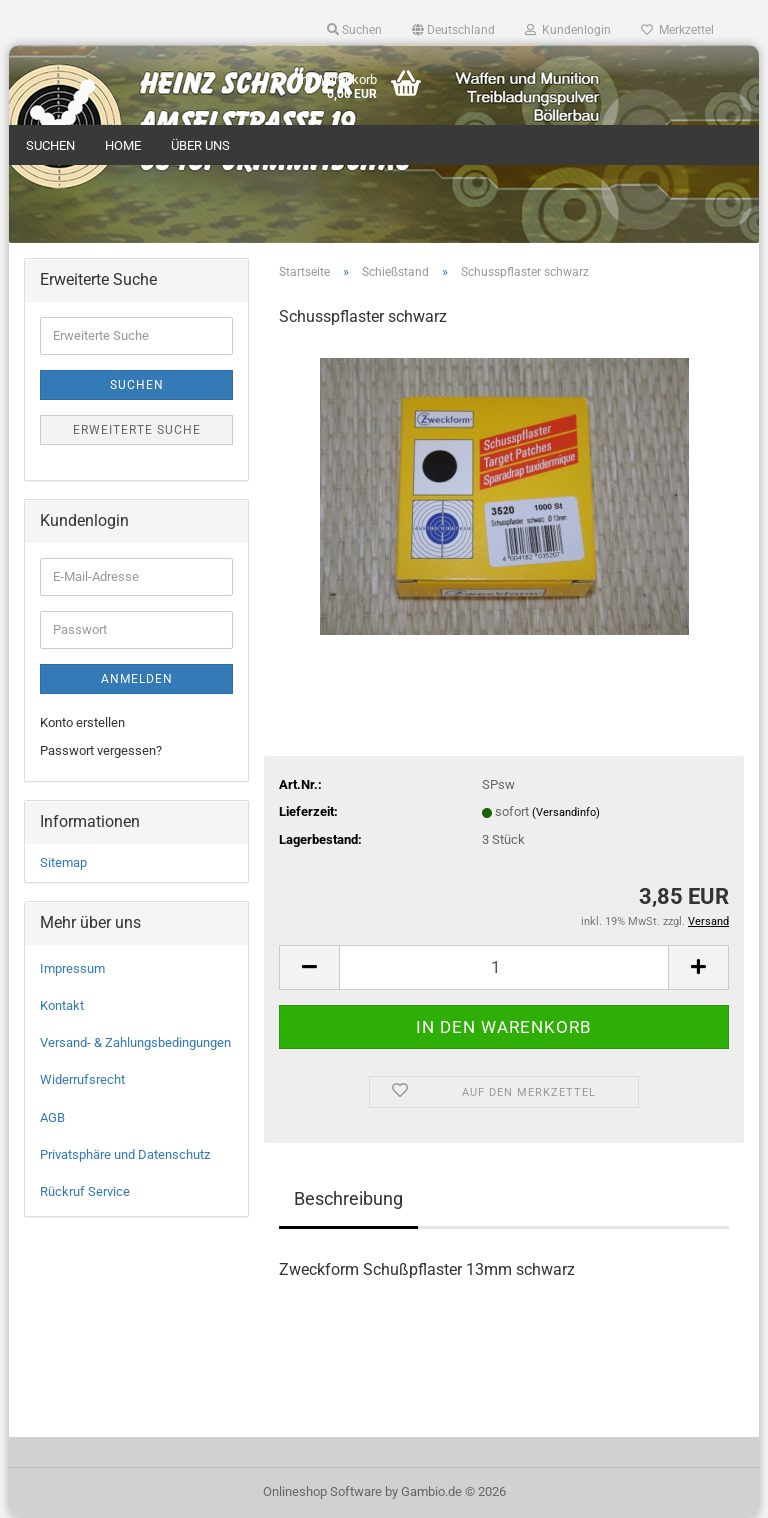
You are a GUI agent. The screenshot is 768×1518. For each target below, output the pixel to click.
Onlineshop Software (322, 1491)
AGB (52, 1117)
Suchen (50, 145)
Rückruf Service (85, 1191)
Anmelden (137, 679)
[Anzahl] (504, 967)
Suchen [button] (354, 30)
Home (123, 145)
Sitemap (63, 862)
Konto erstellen (82, 722)
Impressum (72, 968)
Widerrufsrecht (82, 1079)
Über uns (200, 145)
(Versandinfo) (566, 812)
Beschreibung (348, 1198)
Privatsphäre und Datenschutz (125, 1154)
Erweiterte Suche (137, 430)
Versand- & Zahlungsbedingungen (135, 1042)
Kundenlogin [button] (568, 30)
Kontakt (62, 1005)
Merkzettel (677, 30)
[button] (453, 30)
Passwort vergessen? (101, 750)
